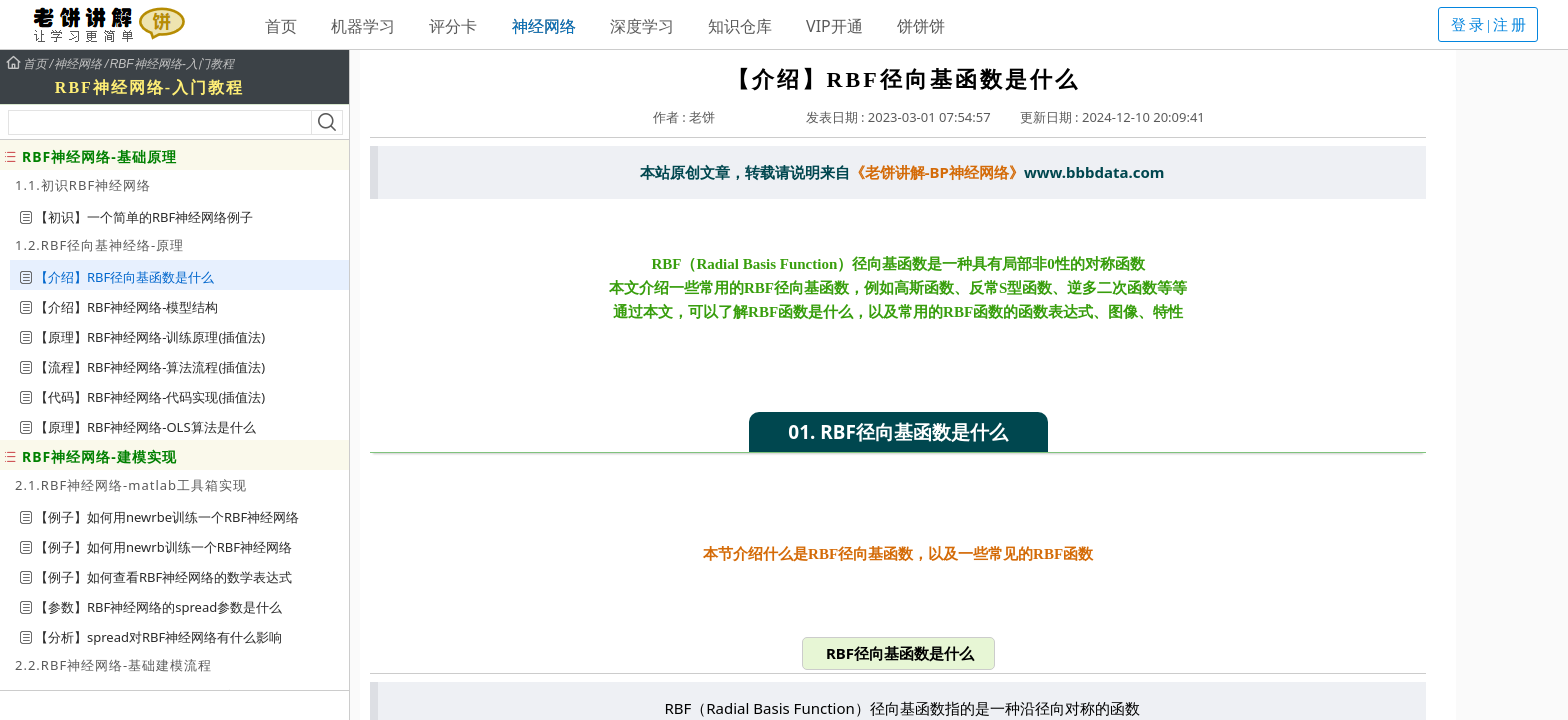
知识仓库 (740, 26)
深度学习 (642, 26)
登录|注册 (1490, 25)
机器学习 (363, 26)
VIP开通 (834, 26)
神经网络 (544, 26)
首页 (281, 26)
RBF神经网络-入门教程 (172, 64)
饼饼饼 (921, 26)
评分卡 (453, 26)
